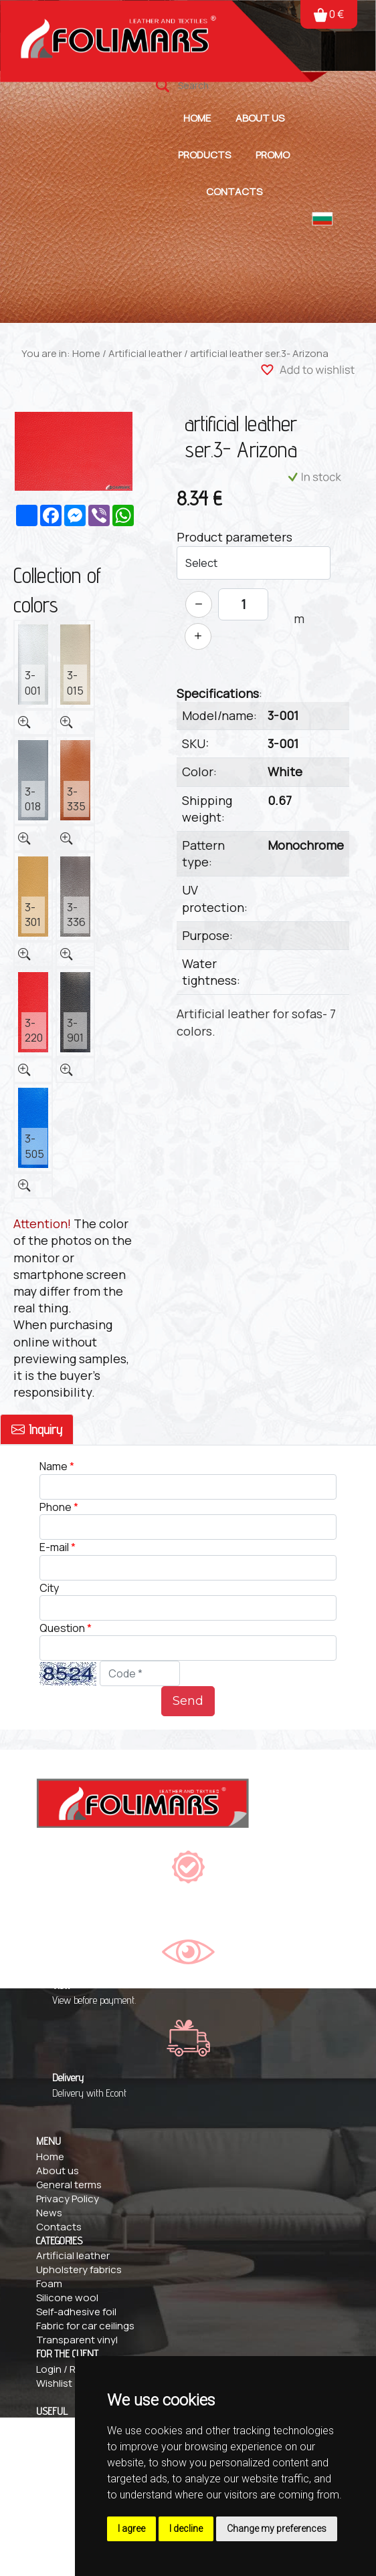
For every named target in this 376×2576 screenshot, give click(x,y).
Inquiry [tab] (36, 1429)
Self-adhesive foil (76, 2312)
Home (197, 118)
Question (62, 1628)
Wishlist (54, 2383)
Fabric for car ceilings (85, 2326)
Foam (49, 2283)
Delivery (54, 2440)
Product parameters (234, 537)
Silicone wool (67, 2298)
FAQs (48, 2426)
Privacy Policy (67, 2199)
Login (49, 2369)
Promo (273, 155)
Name (54, 1466)
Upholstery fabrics (79, 2269)
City (49, 1587)
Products (204, 155)
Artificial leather (145, 353)
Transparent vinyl (77, 2340)
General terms (69, 2185)
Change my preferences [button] (276, 2528)
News (49, 2213)
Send (188, 1700)
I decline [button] (186, 2528)
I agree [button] (131, 2528)
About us (260, 118)
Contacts (234, 192)
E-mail (54, 1547)
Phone (55, 1507)
